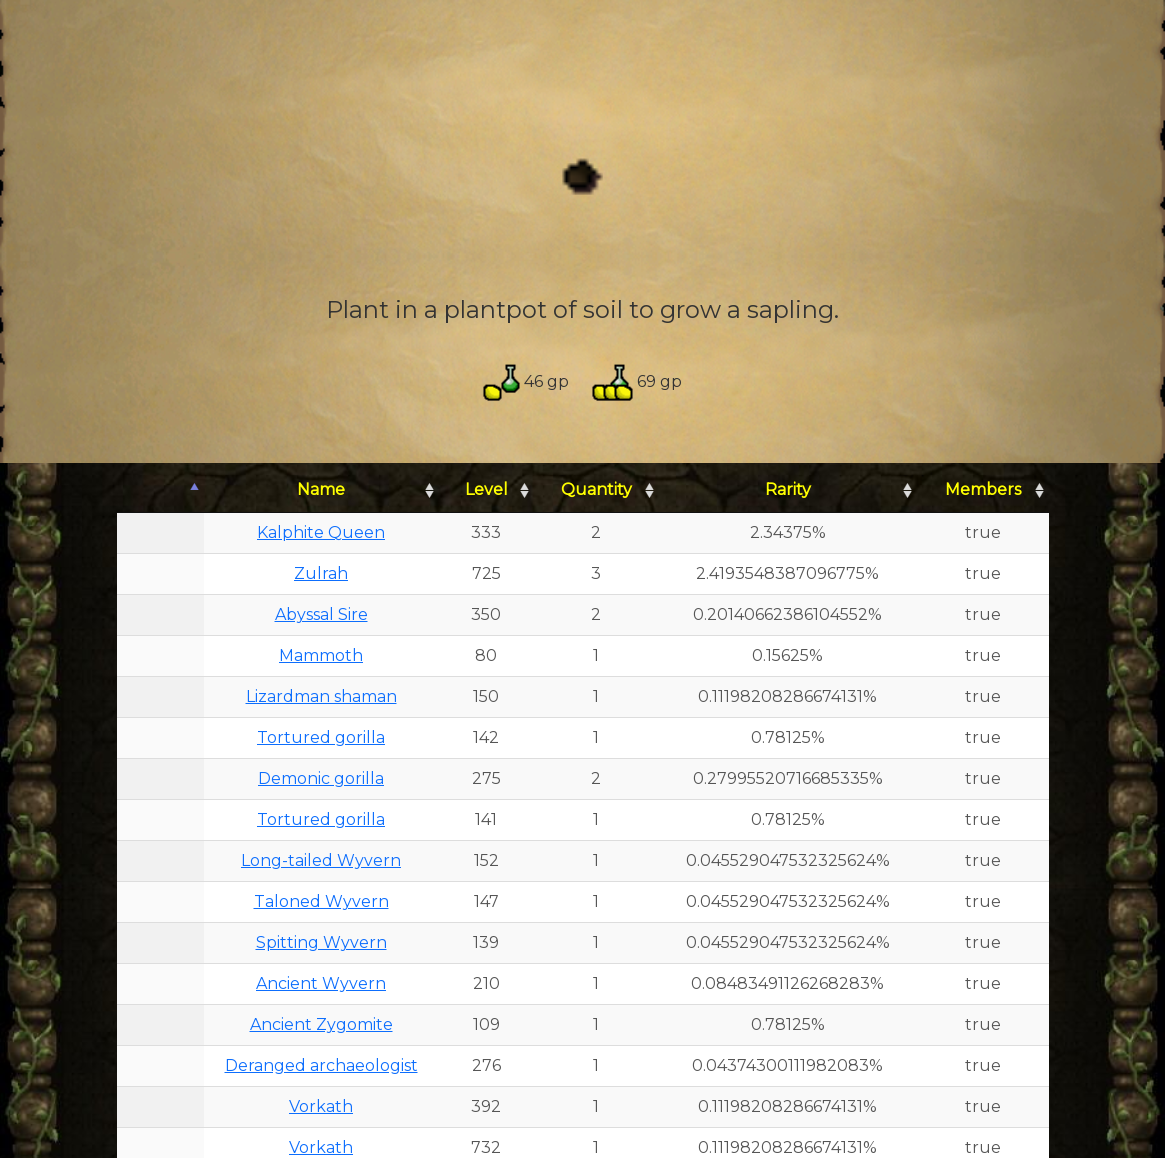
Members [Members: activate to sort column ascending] (983, 489)
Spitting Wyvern (321, 942)
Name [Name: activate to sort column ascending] (321, 489)
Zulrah (321, 573)
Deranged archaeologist (321, 1065)
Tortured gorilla (321, 737)
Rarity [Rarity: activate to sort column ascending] (788, 489)
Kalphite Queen (321, 532)
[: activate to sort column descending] (160, 490)
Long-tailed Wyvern (321, 860)
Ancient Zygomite (321, 1024)
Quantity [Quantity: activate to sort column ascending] (596, 489)
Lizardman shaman (321, 696)
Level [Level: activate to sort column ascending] (486, 489)
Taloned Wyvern (321, 901)
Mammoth (321, 655)
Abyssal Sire (321, 614)
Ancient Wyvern (321, 983)
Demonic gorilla (321, 778)
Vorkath (321, 1106)
